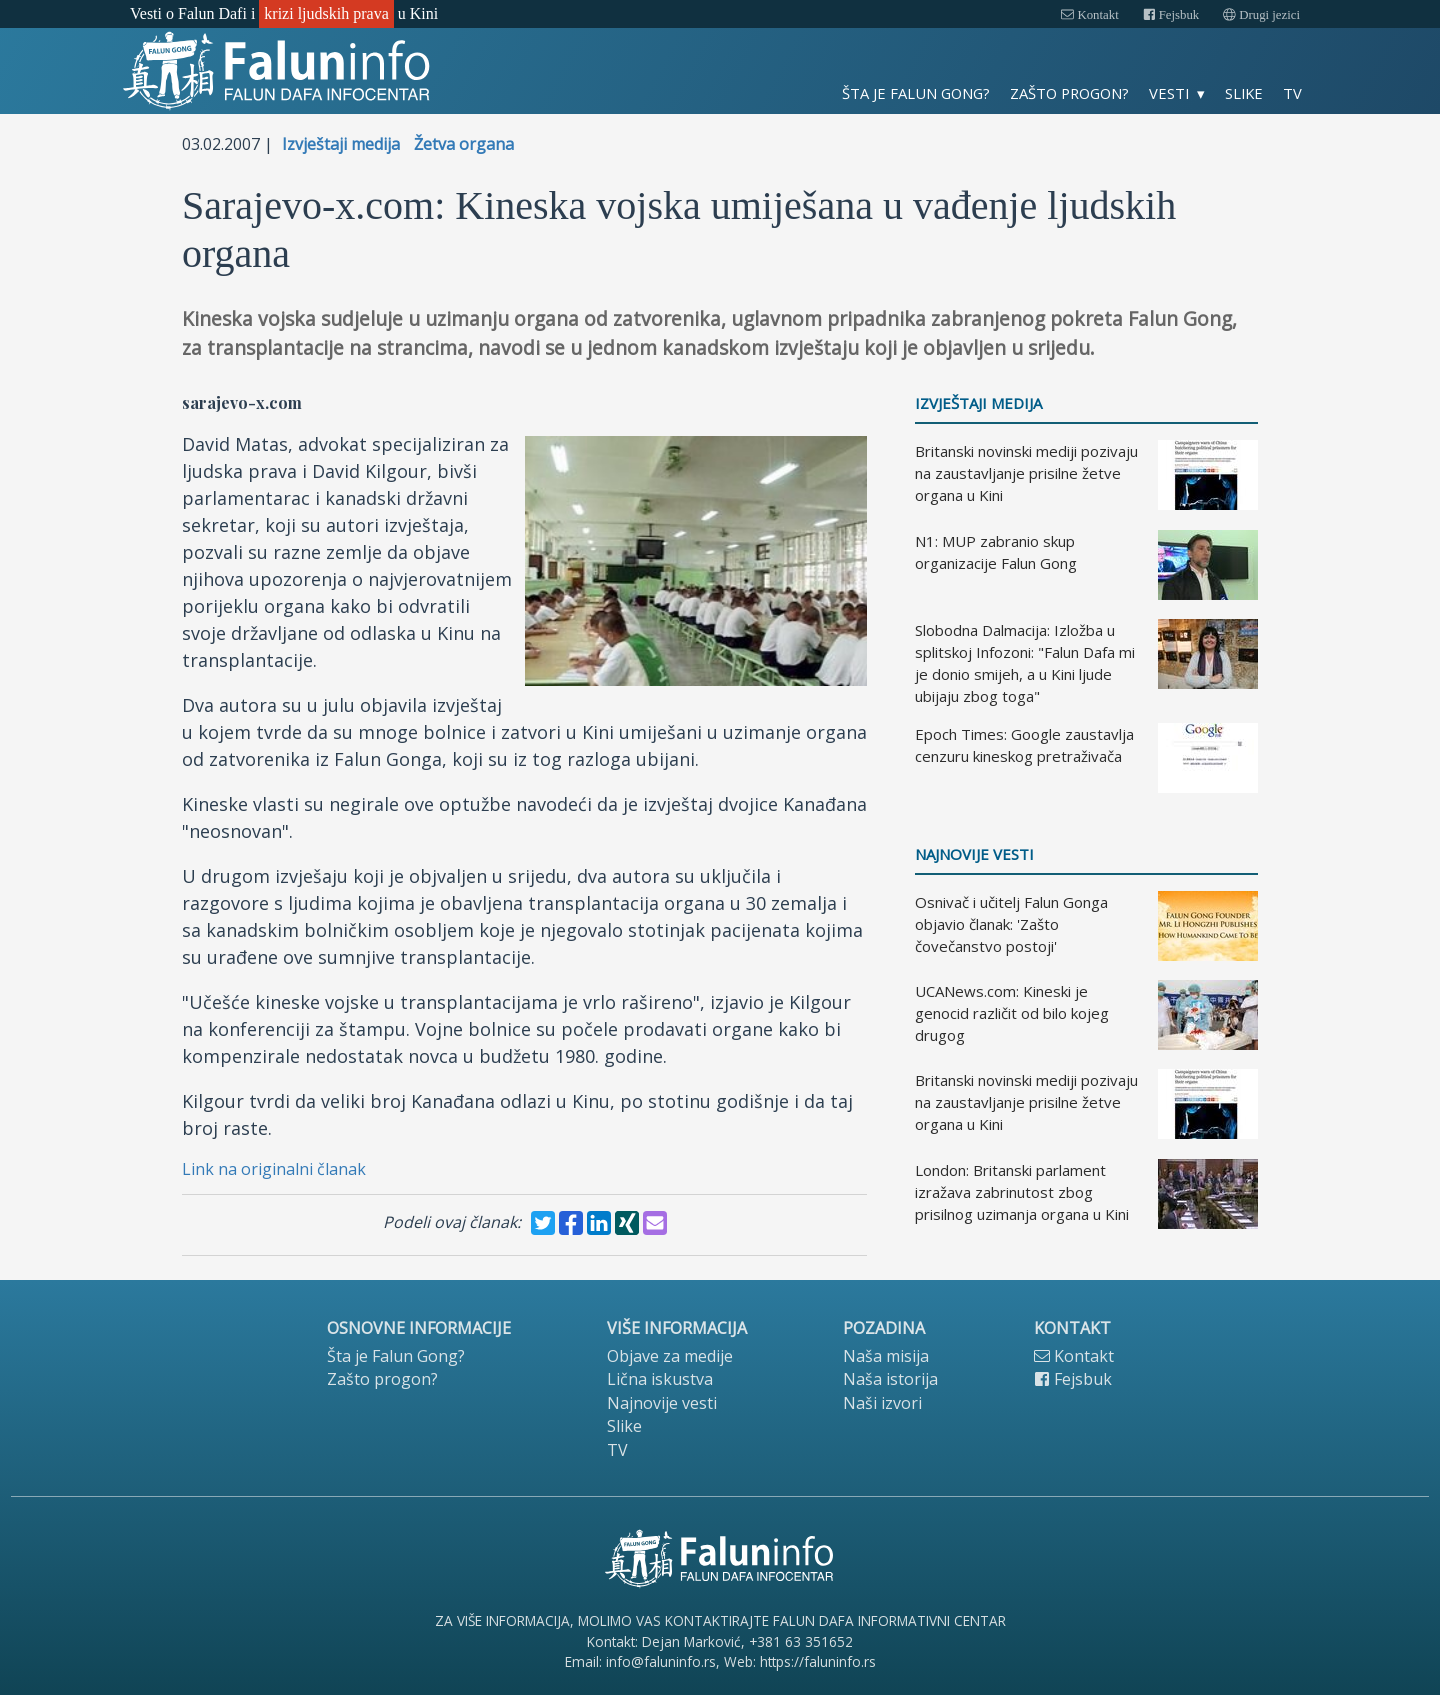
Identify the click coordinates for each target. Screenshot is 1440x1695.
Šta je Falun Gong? (916, 93)
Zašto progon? (1069, 93)
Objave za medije (670, 1356)
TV (1292, 93)
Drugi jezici (1261, 15)
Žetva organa (464, 144)
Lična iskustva (660, 1379)
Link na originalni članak (274, 1169)
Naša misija (886, 1356)
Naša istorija (890, 1379)
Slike (1244, 93)
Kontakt (1089, 15)
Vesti (1169, 93)
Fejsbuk (1171, 15)
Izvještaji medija (341, 144)
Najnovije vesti (974, 854)
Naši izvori (882, 1403)
